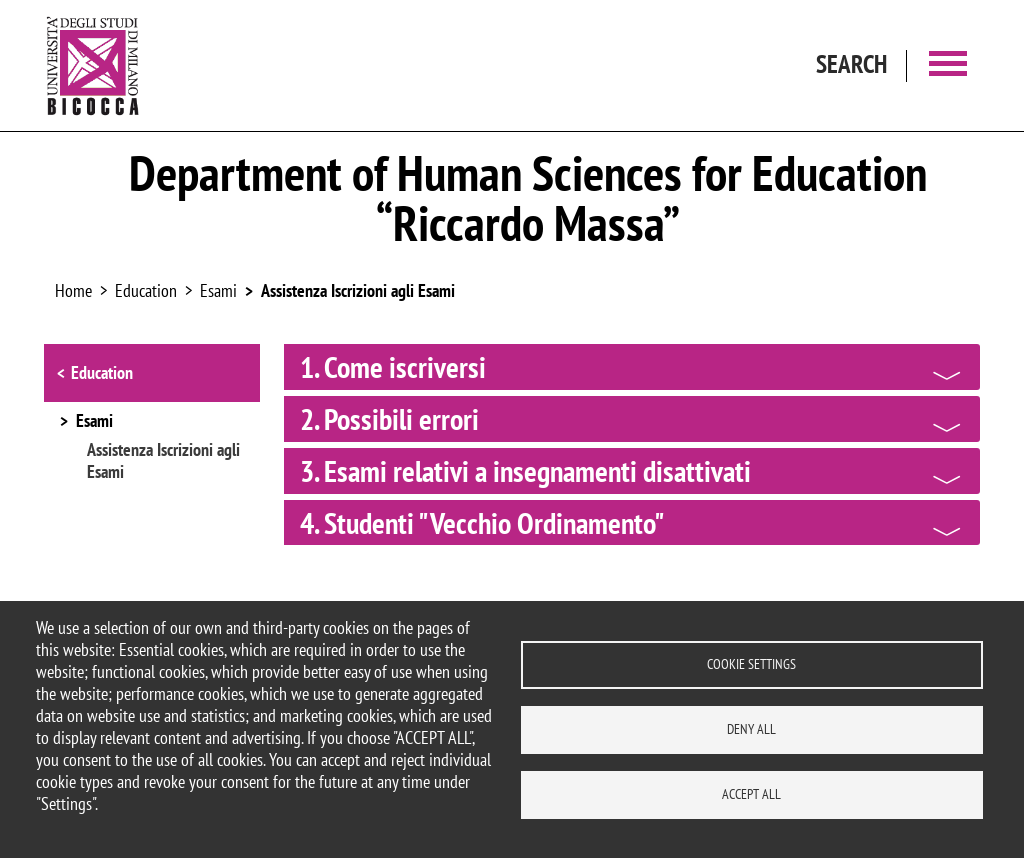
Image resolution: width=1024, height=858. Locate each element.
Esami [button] (94, 422)
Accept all (751, 794)
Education (102, 372)
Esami (218, 290)
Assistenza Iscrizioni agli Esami (358, 290)
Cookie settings (751, 664)
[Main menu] (948, 65)
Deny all (751, 729)
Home (73, 290)
